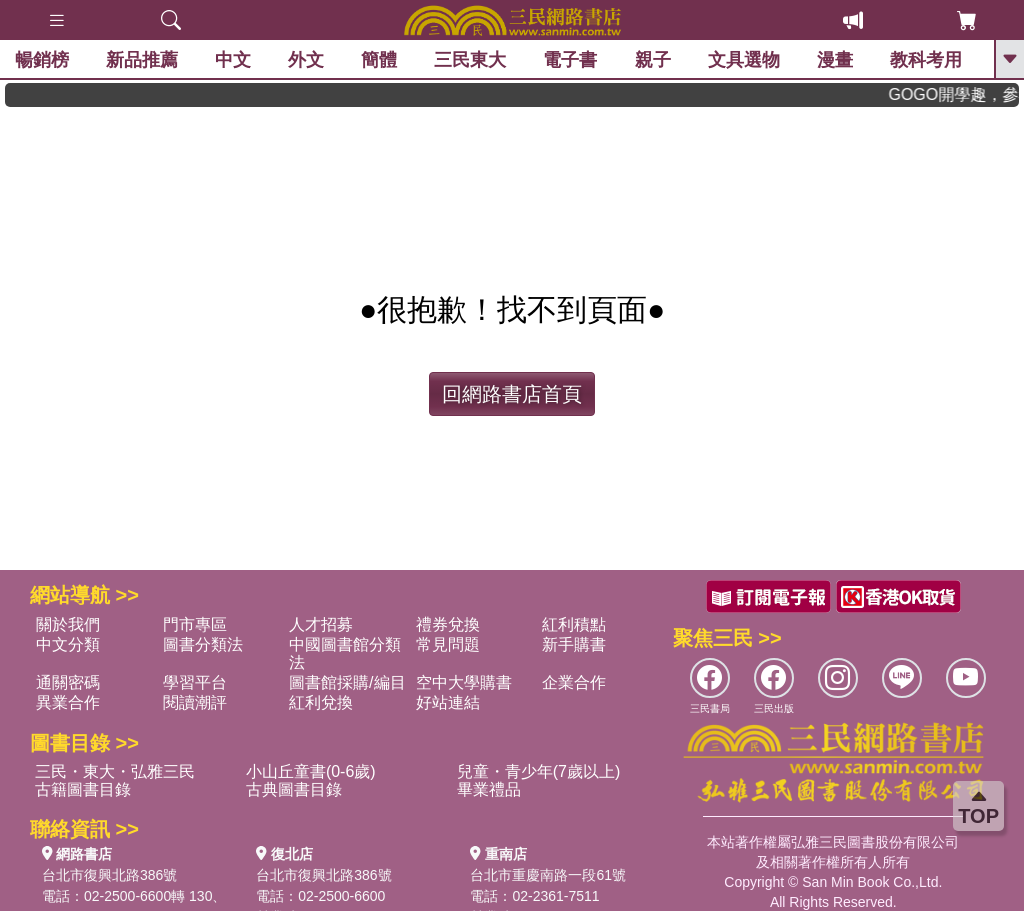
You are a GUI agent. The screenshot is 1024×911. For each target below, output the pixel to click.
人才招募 (321, 624)
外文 (306, 60)
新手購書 (574, 644)
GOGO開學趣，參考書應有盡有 (964, 94)
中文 (233, 60)
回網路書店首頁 (512, 394)
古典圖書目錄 (294, 789)
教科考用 (926, 60)
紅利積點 (574, 624)
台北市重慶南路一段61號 (548, 875)
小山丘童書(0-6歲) (311, 771)
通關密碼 (68, 682)
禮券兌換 (448, 624)
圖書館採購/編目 (347, 682)
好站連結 (448, 702)
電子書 (571, 60)
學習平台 (195, 682)
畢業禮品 (489, 789)
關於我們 (68, 624)
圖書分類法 (203, 644)
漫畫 (835, 60)
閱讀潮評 (195, 702)
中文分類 (68, 644)
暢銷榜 (42, 60)
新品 (142, 60)
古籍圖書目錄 (83, 789)
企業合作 (574, 682)
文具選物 (744, 60)
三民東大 (470, 60)
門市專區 (195, 624)
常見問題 (448, 644)
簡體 (379, 60)
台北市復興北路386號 (109, 875)
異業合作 (68, 702)
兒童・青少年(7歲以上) (539, 771)
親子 (653, 60)
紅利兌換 (321, 702)
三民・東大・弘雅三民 (115, 771)
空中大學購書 (464, 682)
